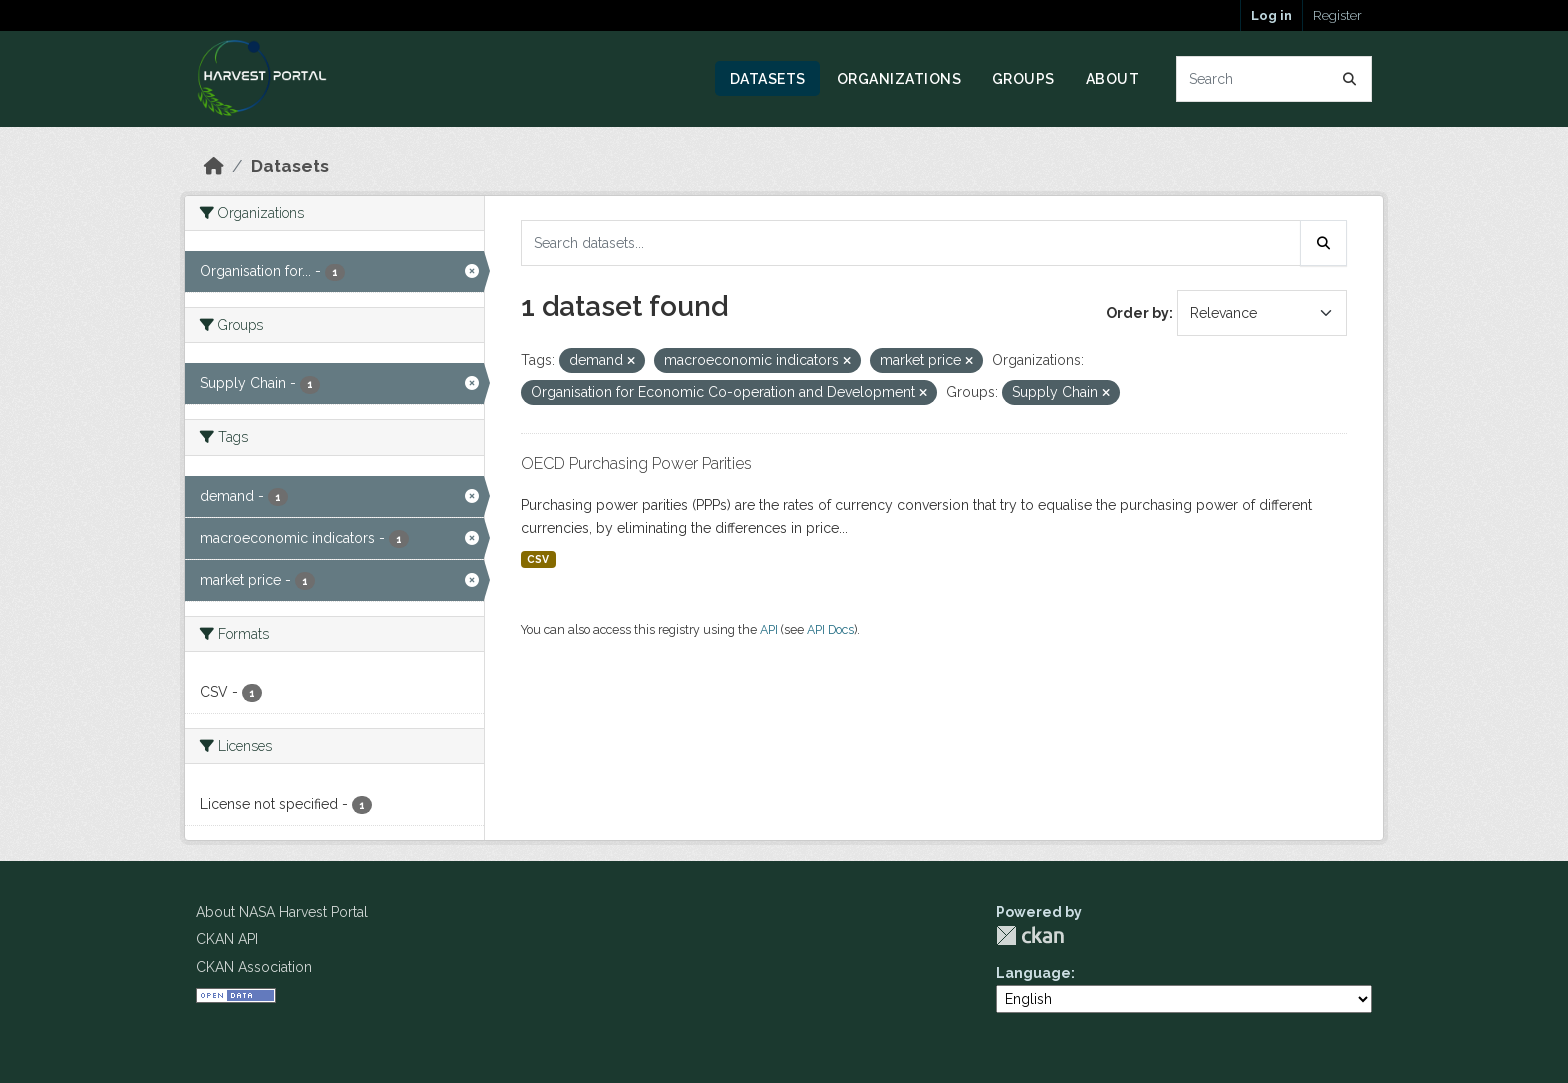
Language (1033, 973)
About (1113, 79)
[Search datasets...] (1274, 79)
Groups (1023, 79)
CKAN (1030, 935)
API (769, 629)
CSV (538, 559)
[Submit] (1350, 79)
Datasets (768, 79)
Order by (1137, 313)
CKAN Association (254, 967)
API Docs (830, 629)
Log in (1271, 15)
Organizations (899, 79)
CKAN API (227, 939)
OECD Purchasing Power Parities (636, 463)
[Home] (214, 166)
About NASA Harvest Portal (282, 912)
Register (1337, 15)
